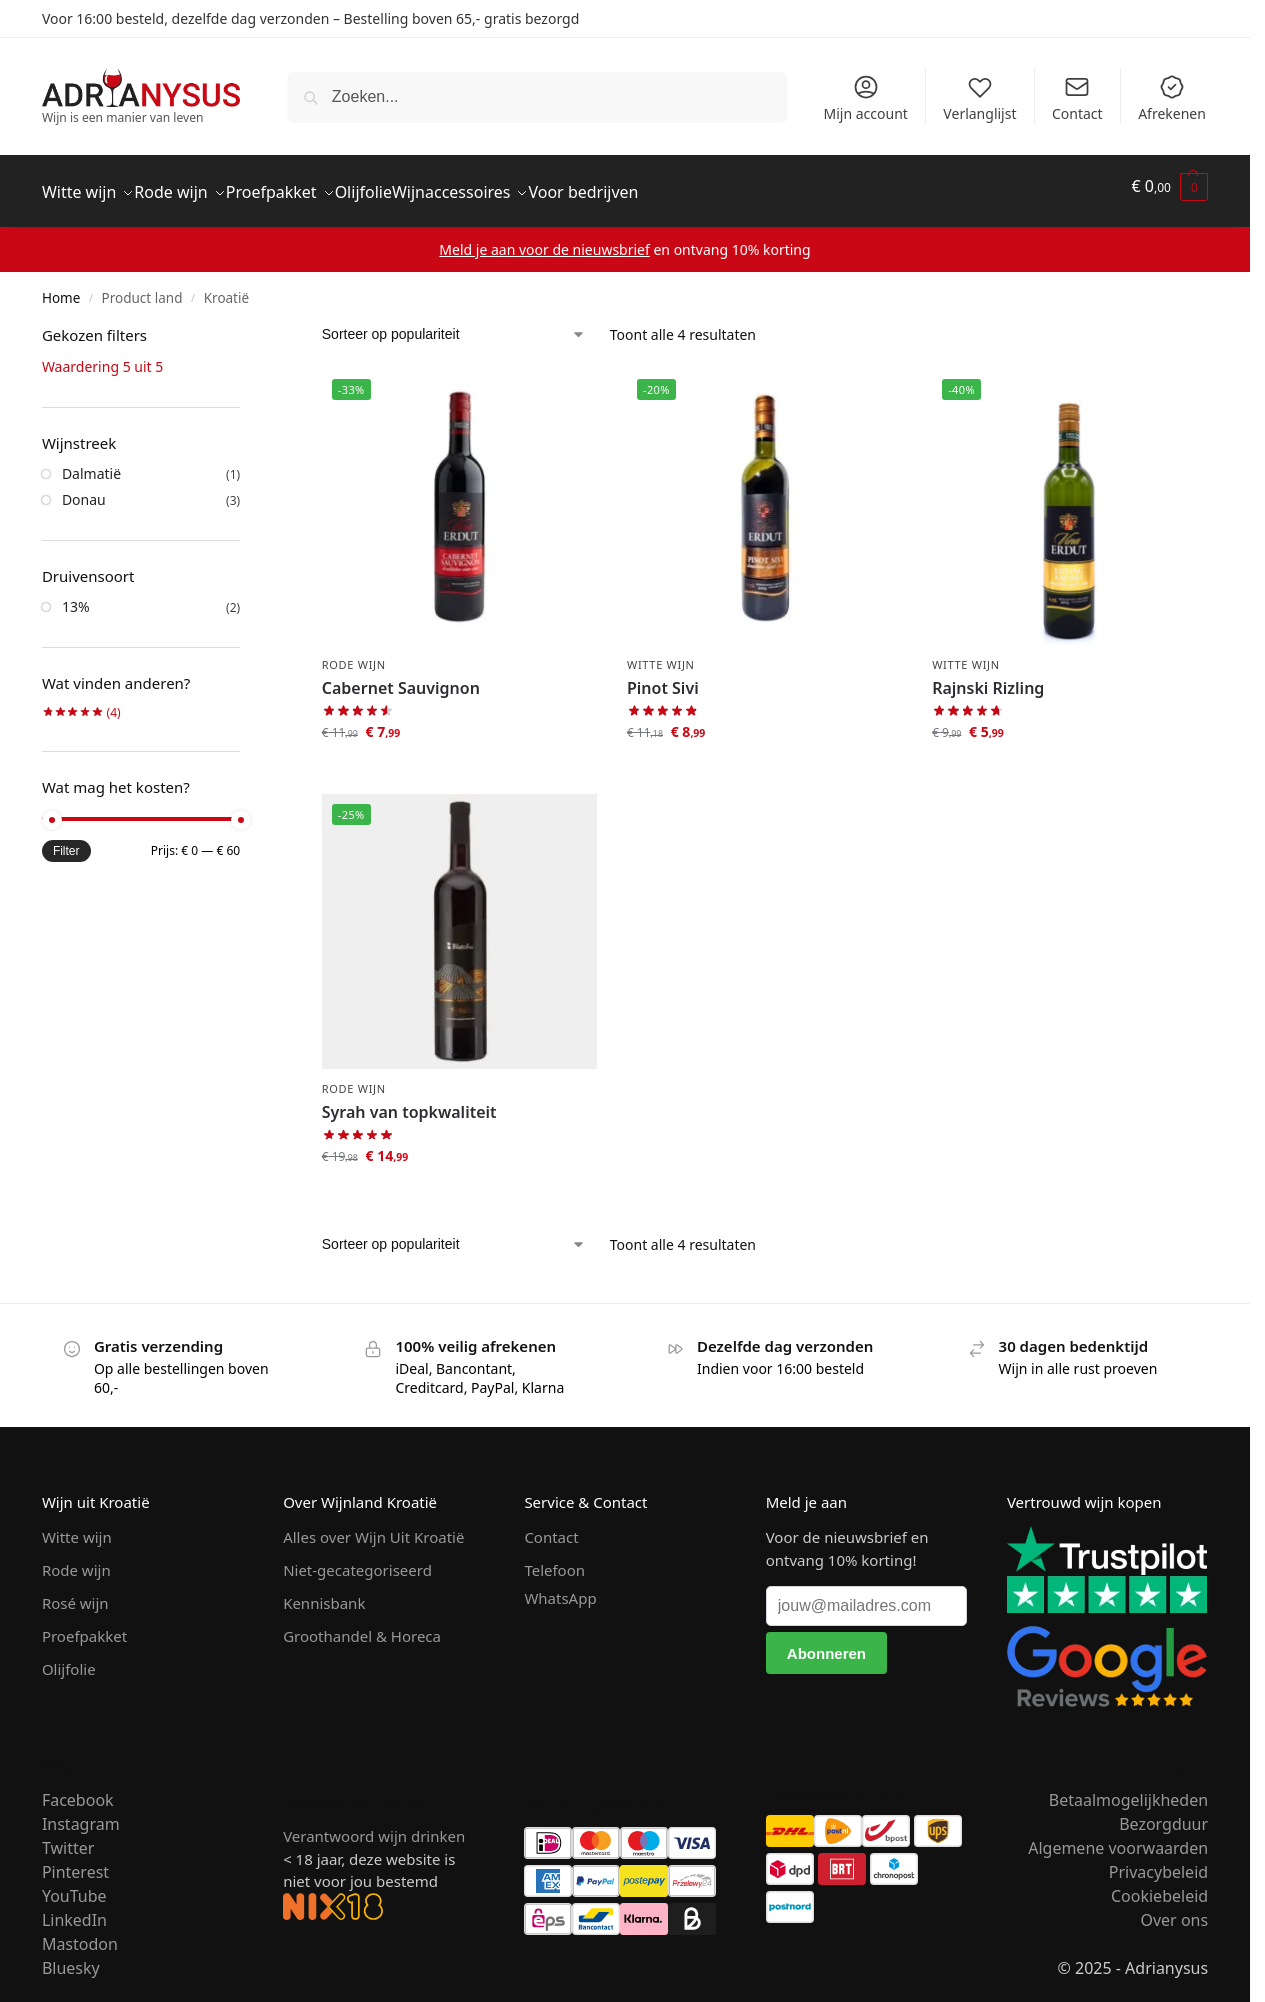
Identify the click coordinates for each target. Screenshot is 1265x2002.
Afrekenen (1172, 98)
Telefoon (554, 1559)
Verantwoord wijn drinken (374, 1825)
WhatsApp (560, 1587)
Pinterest (75, 1860)
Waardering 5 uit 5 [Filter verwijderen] (102, 355)
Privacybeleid (1158, 1860)
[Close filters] (246, 326)
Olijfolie (69, 1658)
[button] (1170, 187)
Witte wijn (661, 652)
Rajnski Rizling (988, 677)
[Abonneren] (827, 1642)
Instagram (81, 1812)
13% (76, 595)
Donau (84, 488)
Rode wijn (354, 652)
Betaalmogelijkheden (1128, 1788)
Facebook (78, 1788)
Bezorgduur (1163, 1812)
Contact (1077, 98)
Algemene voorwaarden (1118, 1836)
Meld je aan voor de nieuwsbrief (544, 238)
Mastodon (80, 1932)
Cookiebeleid (1159, 1884)
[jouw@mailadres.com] (866, 1595)
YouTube (74, 1884)
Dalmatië (91, 462)
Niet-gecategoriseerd (357, 1559)
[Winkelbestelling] (454, 323)
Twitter (68, 1836)
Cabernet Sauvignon (401, 677)
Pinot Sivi (663, 677)
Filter (66, 840)
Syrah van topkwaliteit (409, 1101)
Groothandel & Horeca (362, 1625)
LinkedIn (74, 1908)
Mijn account (866, 98)
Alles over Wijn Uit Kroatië (373, 1526)
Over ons (1174, 1908)
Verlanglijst (979, 98)
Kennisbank (324, 1592)
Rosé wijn (75, 1592)
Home (61, 287)
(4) (81, 701)
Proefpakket (84, 1625)
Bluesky (71, 1956)
